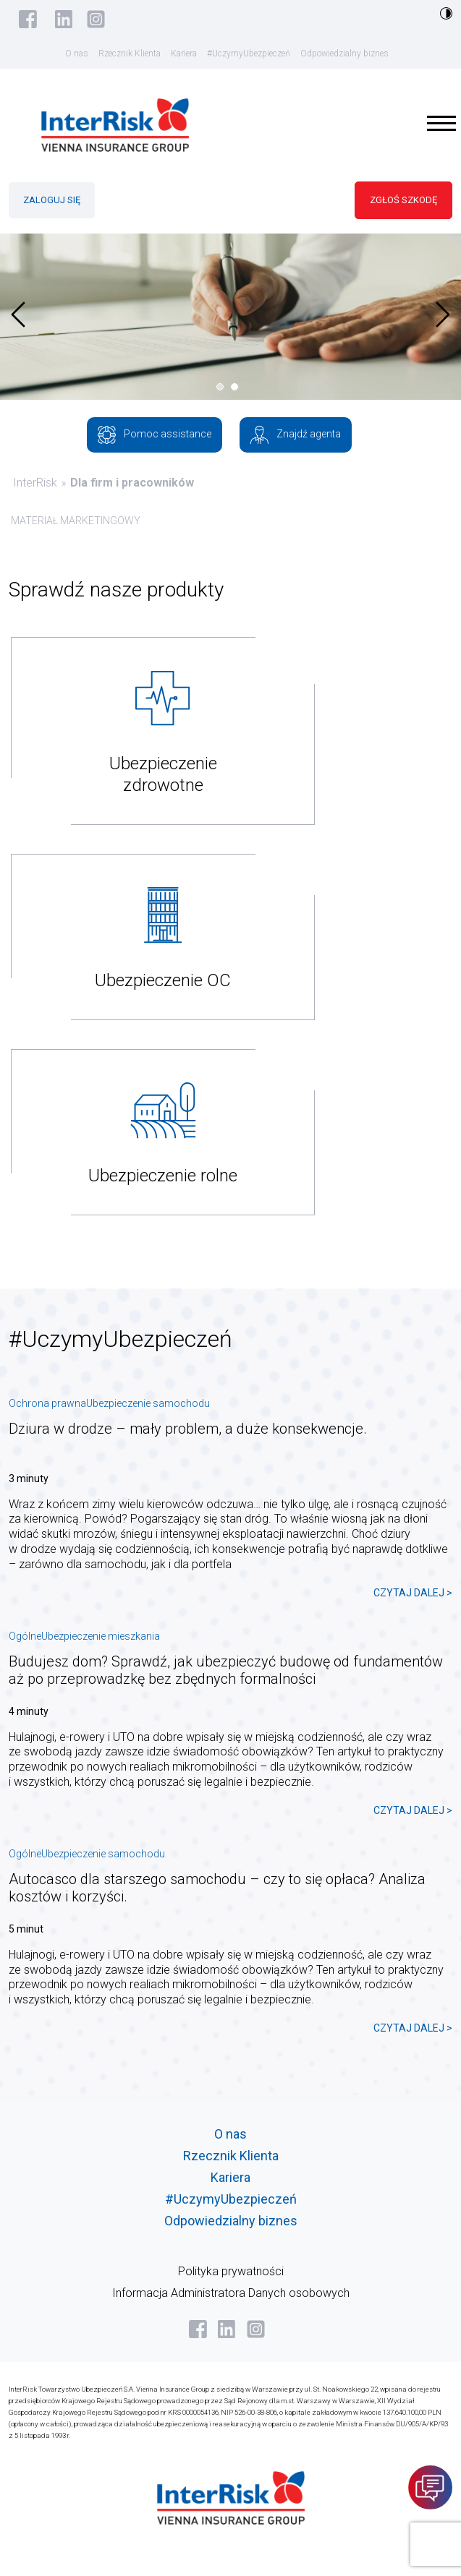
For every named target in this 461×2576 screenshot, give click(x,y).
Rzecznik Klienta (129, 53)
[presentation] (18, 314)
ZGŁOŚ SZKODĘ (403, 199)
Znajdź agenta (295, 435)
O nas (76, 53)
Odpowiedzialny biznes (344, 53)
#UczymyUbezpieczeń (248, 53)
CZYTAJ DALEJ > (412, 1593)
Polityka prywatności (231, 2271)
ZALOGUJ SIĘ (51, 199)
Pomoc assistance (154, 435)
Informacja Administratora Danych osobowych (231, 2293)
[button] (223, 386)
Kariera (184, 53)
